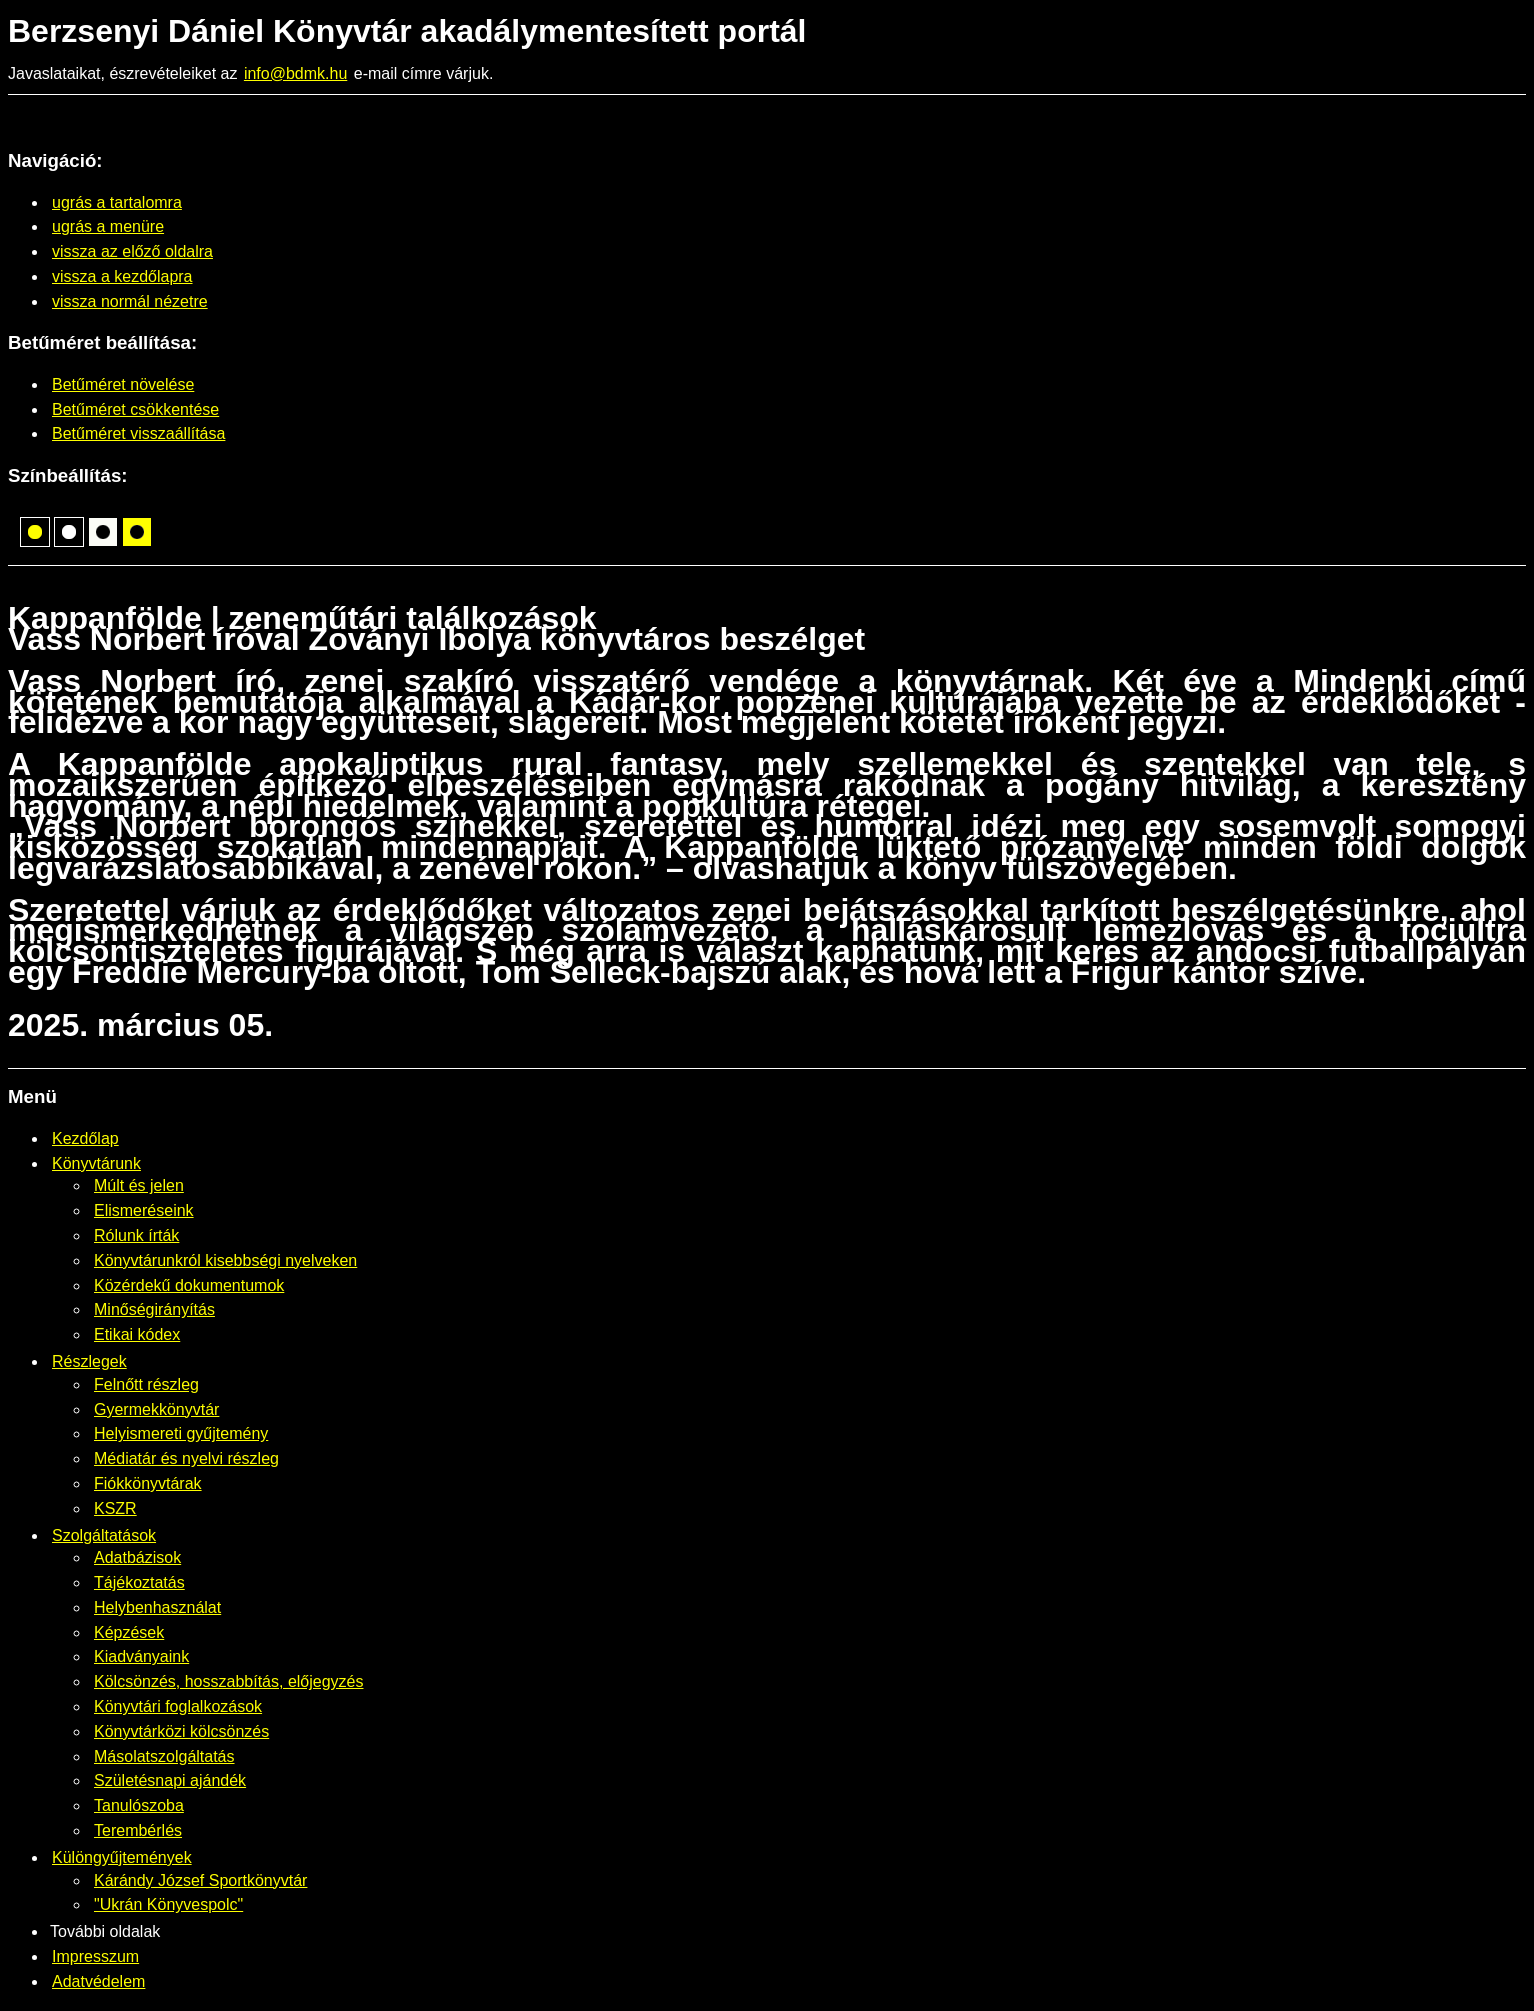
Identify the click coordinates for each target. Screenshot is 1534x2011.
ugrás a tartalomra (117, 202)
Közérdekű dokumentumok (189, 1285)
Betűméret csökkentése (135, 409)
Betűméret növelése (123, 384)
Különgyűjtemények (122, 1857)
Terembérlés (138, 1830)
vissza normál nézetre (130, 301)
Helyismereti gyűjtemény (181, 1433)
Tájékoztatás (139, 1582)
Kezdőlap (85, 1138)
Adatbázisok (137, 1557)
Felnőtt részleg (146, 1384)
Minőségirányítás (154, 1309)
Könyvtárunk (96, 1163)
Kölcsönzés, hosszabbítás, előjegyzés (228, 1681)
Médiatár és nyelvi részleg (186, 1458)
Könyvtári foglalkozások (178, 1706)
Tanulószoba (139, 1805)
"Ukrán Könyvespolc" (168, 1904)
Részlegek (89, 1361)
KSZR (115, 1508)
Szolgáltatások (104, 1535)
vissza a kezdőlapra (122, 276)
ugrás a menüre (108, 226)
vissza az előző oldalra (132, 251)
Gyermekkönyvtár (156, 1409)
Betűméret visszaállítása (138, 433)
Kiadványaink (141, 1656)
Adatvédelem (98, 1981)
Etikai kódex (137, 1334)
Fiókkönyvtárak (148, 1483)
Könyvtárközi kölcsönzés (181, 1731)
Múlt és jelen (139, 1185)
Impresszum (95, 1956)
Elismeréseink (144, 1210)
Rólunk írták (136, 1235)
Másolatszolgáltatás (164, 1756)
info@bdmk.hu (295, 73)
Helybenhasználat (157, 1607)
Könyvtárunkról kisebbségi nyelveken (225, 1260)
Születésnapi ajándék (170, 1780)
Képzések (129, 1632)
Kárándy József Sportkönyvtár (200, 1880)
